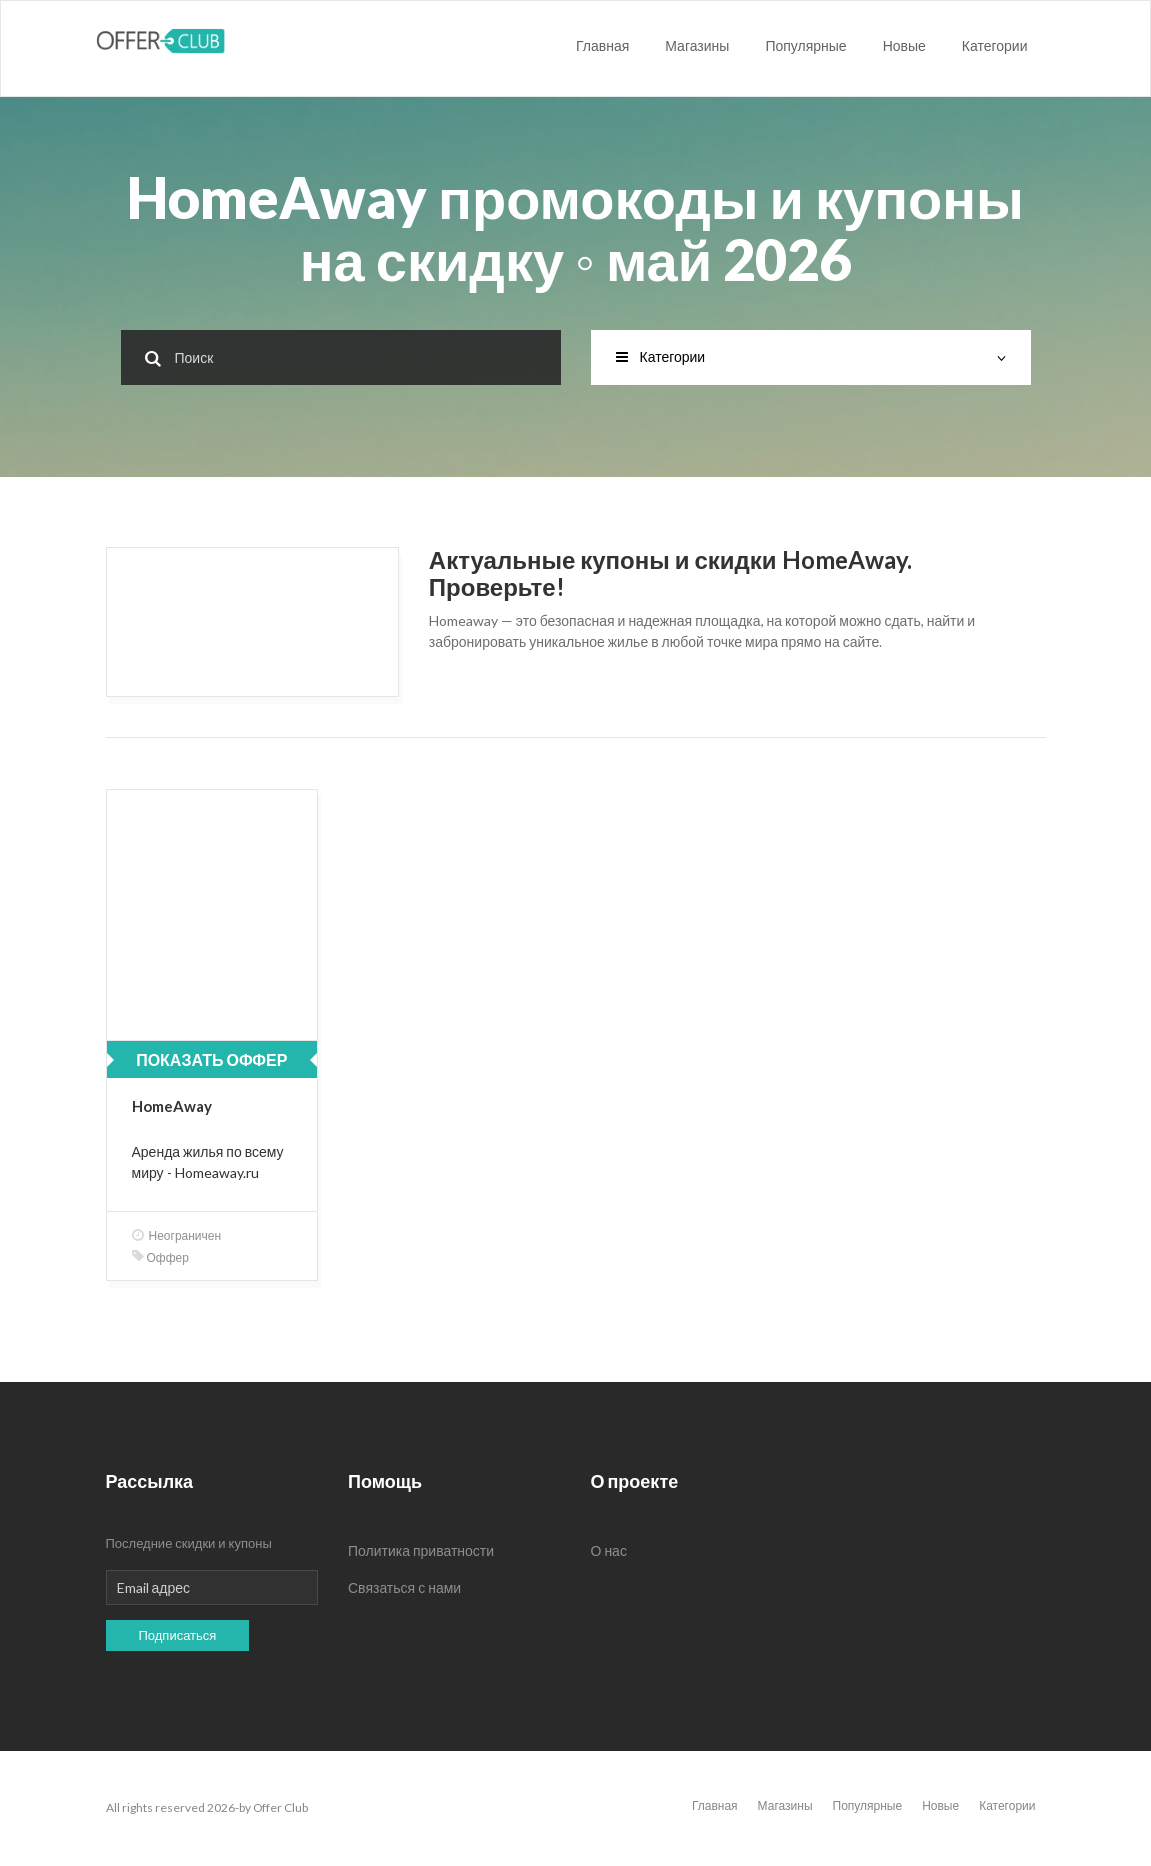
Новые (904, 45)
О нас (609, 1550)
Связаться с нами (404, 1587)
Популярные (805, 45)
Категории (995, 45)
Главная (602, 45)
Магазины (697, 45)
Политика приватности (421, 1550)
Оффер (160, 1257)
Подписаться (178, 1635)
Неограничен (177, 1235)
